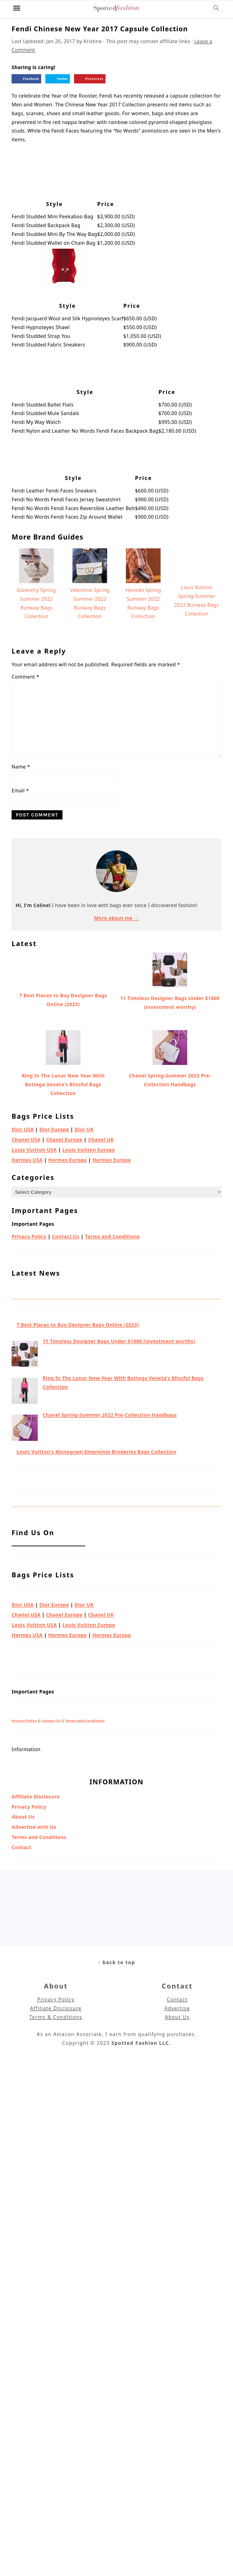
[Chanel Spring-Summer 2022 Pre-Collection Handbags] (25, 1475)
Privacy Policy (29, 1283)
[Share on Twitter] (57, 78)
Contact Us (65, 1283)
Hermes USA (27, 1206)
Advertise (177, 2055)
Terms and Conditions (112, 1283)
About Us (23, 1863)
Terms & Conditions (55, 2063)
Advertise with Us (34, 1873)
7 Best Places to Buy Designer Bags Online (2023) (77, 1371)
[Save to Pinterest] (90, 78)
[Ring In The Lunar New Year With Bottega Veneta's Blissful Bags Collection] (25, 1438)
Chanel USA (26, 1186)
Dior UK (84, 1176)
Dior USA (23, 1176)
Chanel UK (101, 1186)
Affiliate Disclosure (35, 1843)
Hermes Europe (67, 1206)
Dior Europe (54, 1176)
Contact (21, 1894)
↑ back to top (116, 2009)
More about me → (116, 964)
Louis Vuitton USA (34, 1196)
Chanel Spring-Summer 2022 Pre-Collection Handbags (110, 1461)
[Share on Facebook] (26, 78)
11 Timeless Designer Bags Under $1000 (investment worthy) (119, 1388)
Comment (25, 723)
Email (20, 837)
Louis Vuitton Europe (88, 1196)
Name (21, 813)
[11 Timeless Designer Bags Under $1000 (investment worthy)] (25, 1402)
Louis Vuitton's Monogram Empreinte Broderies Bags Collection (96, 1498)
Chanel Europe (64, 1186)
